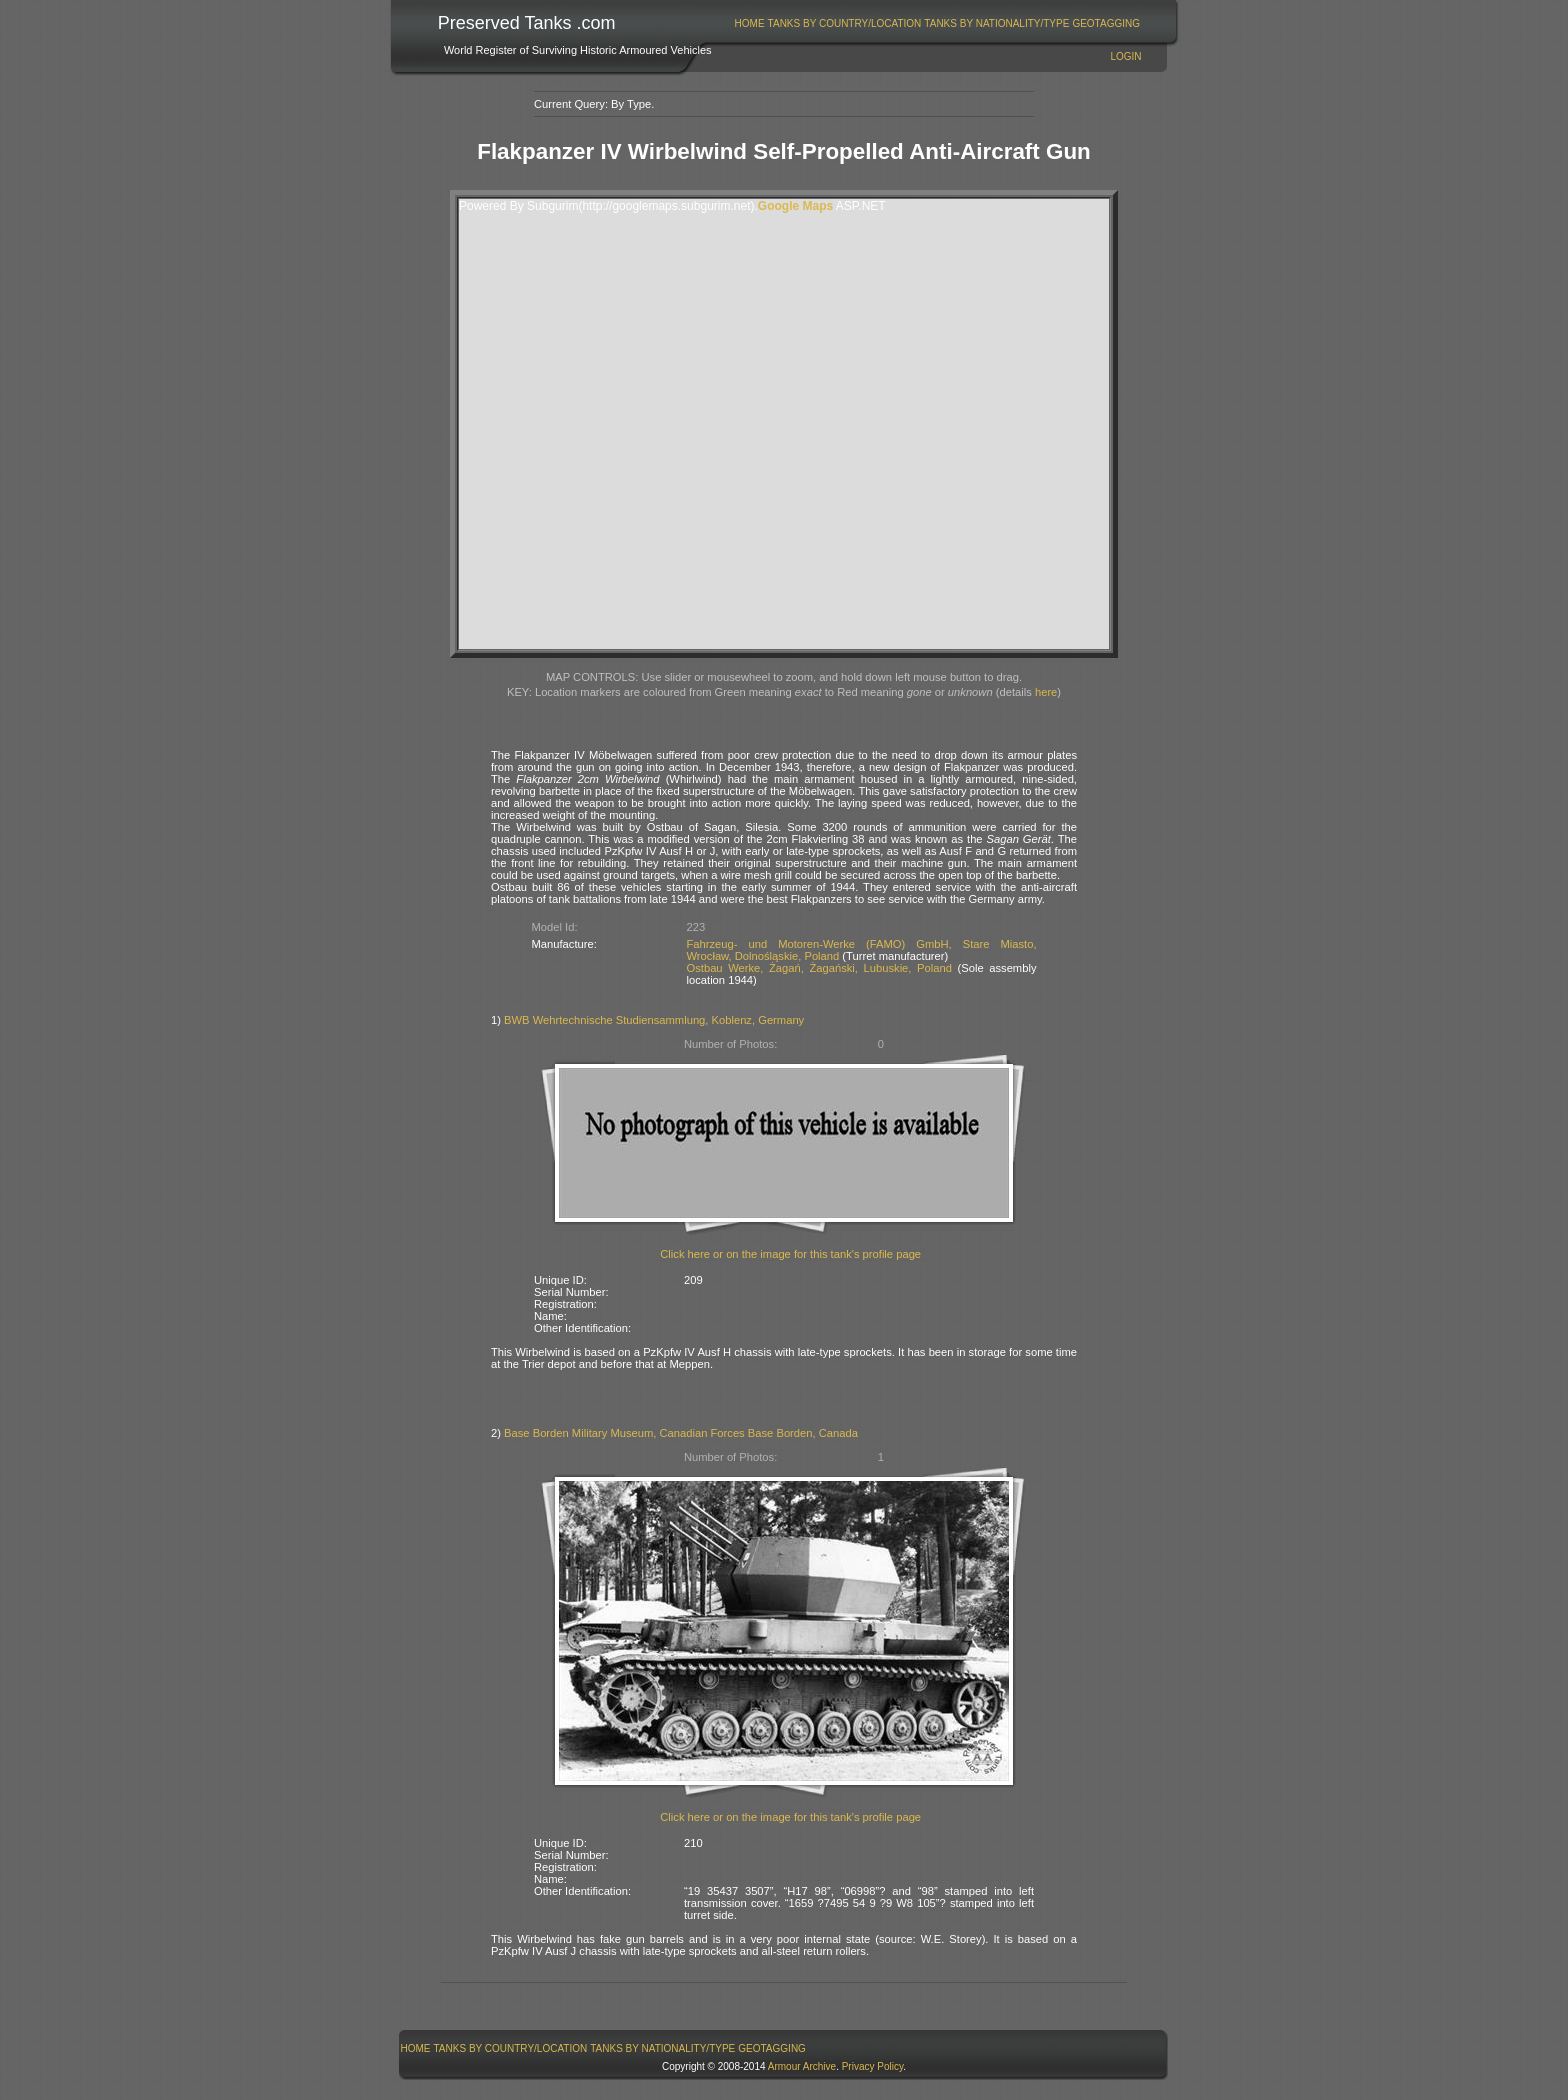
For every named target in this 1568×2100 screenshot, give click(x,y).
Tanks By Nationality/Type (996, 23)
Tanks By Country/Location (845, 23)
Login (1125, 56)
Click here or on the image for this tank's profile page (790, 1254)
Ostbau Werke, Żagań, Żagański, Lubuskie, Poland (819, 968)
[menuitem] (749, 23)
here (1046, 692)
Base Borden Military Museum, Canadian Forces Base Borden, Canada (681, 1433)
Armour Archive (802, 2066)
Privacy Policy (873, 2066)
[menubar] (937, 23)
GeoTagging (1106, 23)
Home (750, 23)
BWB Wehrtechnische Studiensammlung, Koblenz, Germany (654, 1020)
